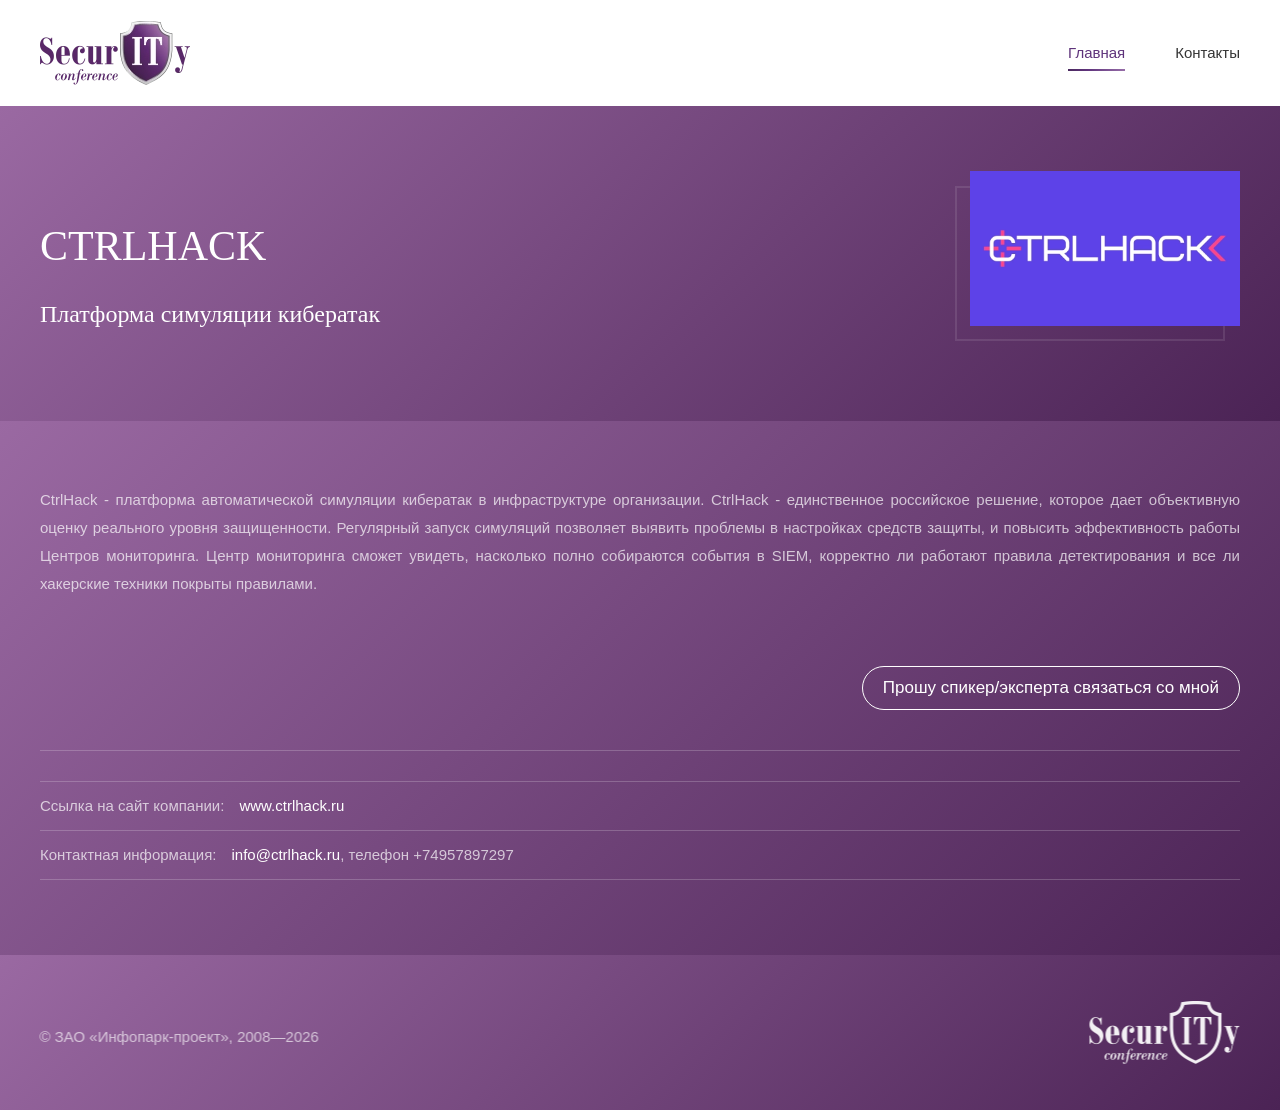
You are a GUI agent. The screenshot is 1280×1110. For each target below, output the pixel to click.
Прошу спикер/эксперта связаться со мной (1051, 687)
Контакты (1207, 52)
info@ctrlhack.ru (286, 854)
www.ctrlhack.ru (291, 805)
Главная (1096, 52)
